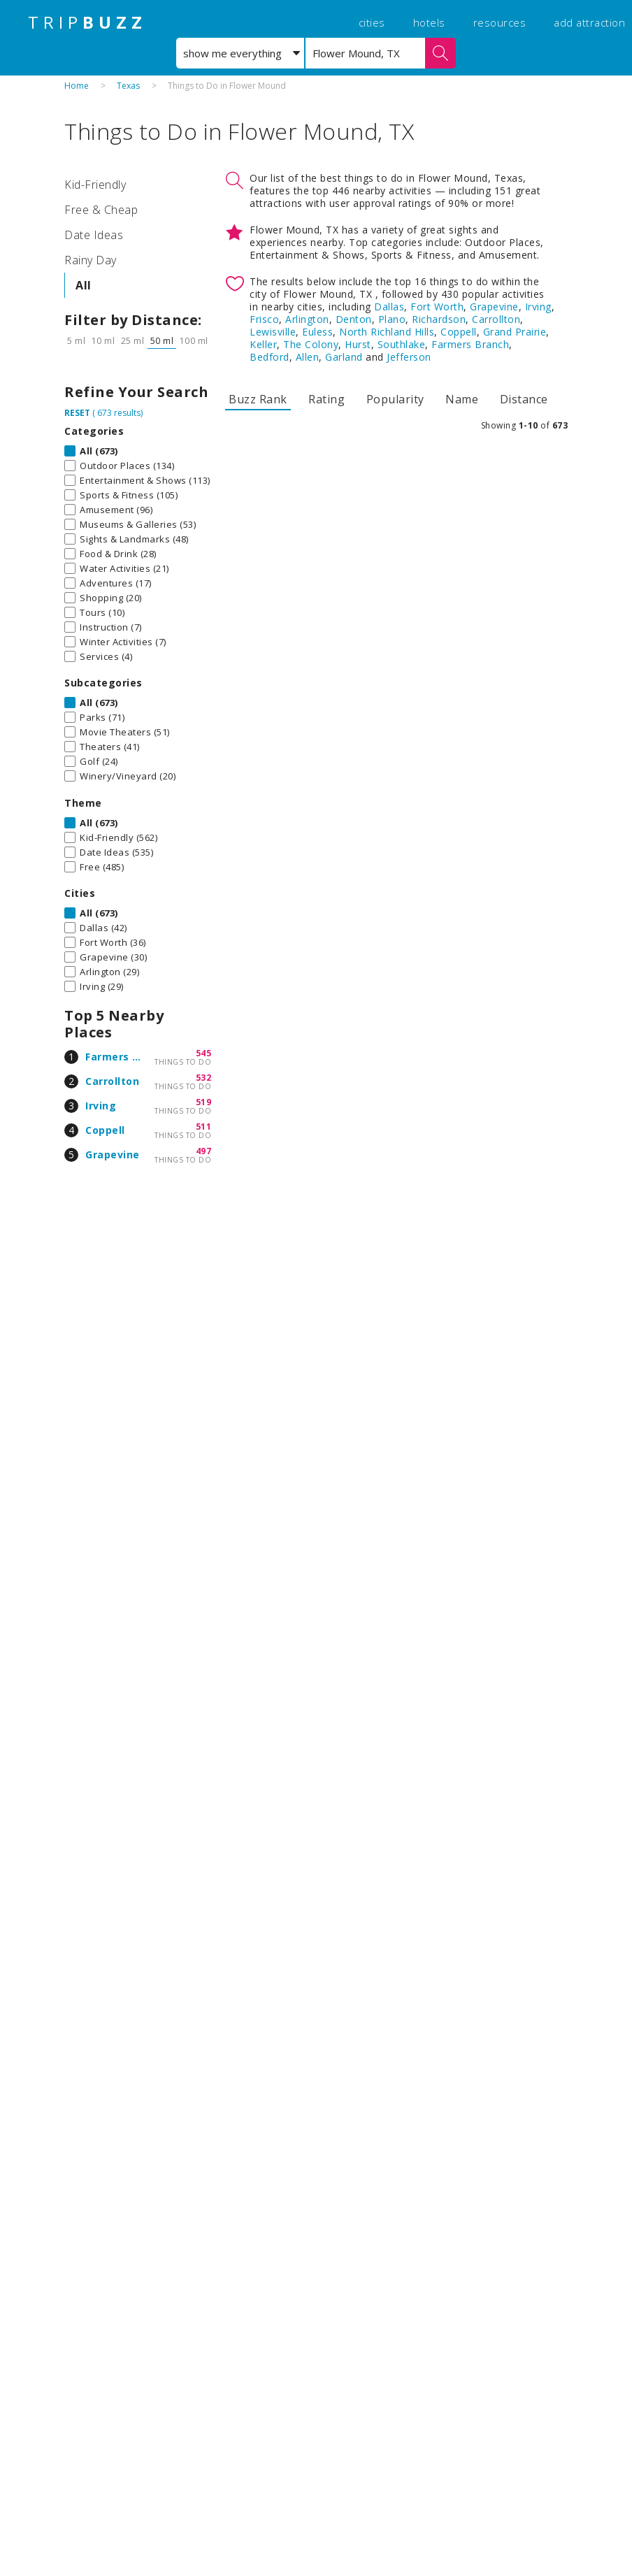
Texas (128, 86)
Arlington (307, 319)
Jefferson (409, 357)
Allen (307, 357)
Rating (326, 399)
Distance (524, 399)
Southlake (402, 344)
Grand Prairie (515, 331)
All (84, 285)
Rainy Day (90, 260)
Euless (317, 331)
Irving (100, 1105)
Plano (392, 319)
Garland (344, 357)
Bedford (269, 357)
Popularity (395, 399)
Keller (263, 344)
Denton (354, 319)
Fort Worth (437, 306)
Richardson (439, 319)
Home (76, 86)
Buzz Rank (258, 399)
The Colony (310, 344)
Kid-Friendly (95, 184)
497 (204, 1151)
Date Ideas (93, 235)
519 (204, 1102)
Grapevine (112, 1154)
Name (461, 399)
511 (204, 1126)
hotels (429, 22)
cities (372, 22)
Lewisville (273, 331)
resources (499, 22)
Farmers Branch (127, 1056)
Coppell (105, 1130)
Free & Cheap (101, 209)
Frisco (264, 319)
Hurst (358, 344)
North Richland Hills (386, 331)
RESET (77, 413)
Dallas (389, 306)
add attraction (589, 22)
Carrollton (112, 1081)
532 (204, 1078)
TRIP (87, 22)
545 (204, 1053)
